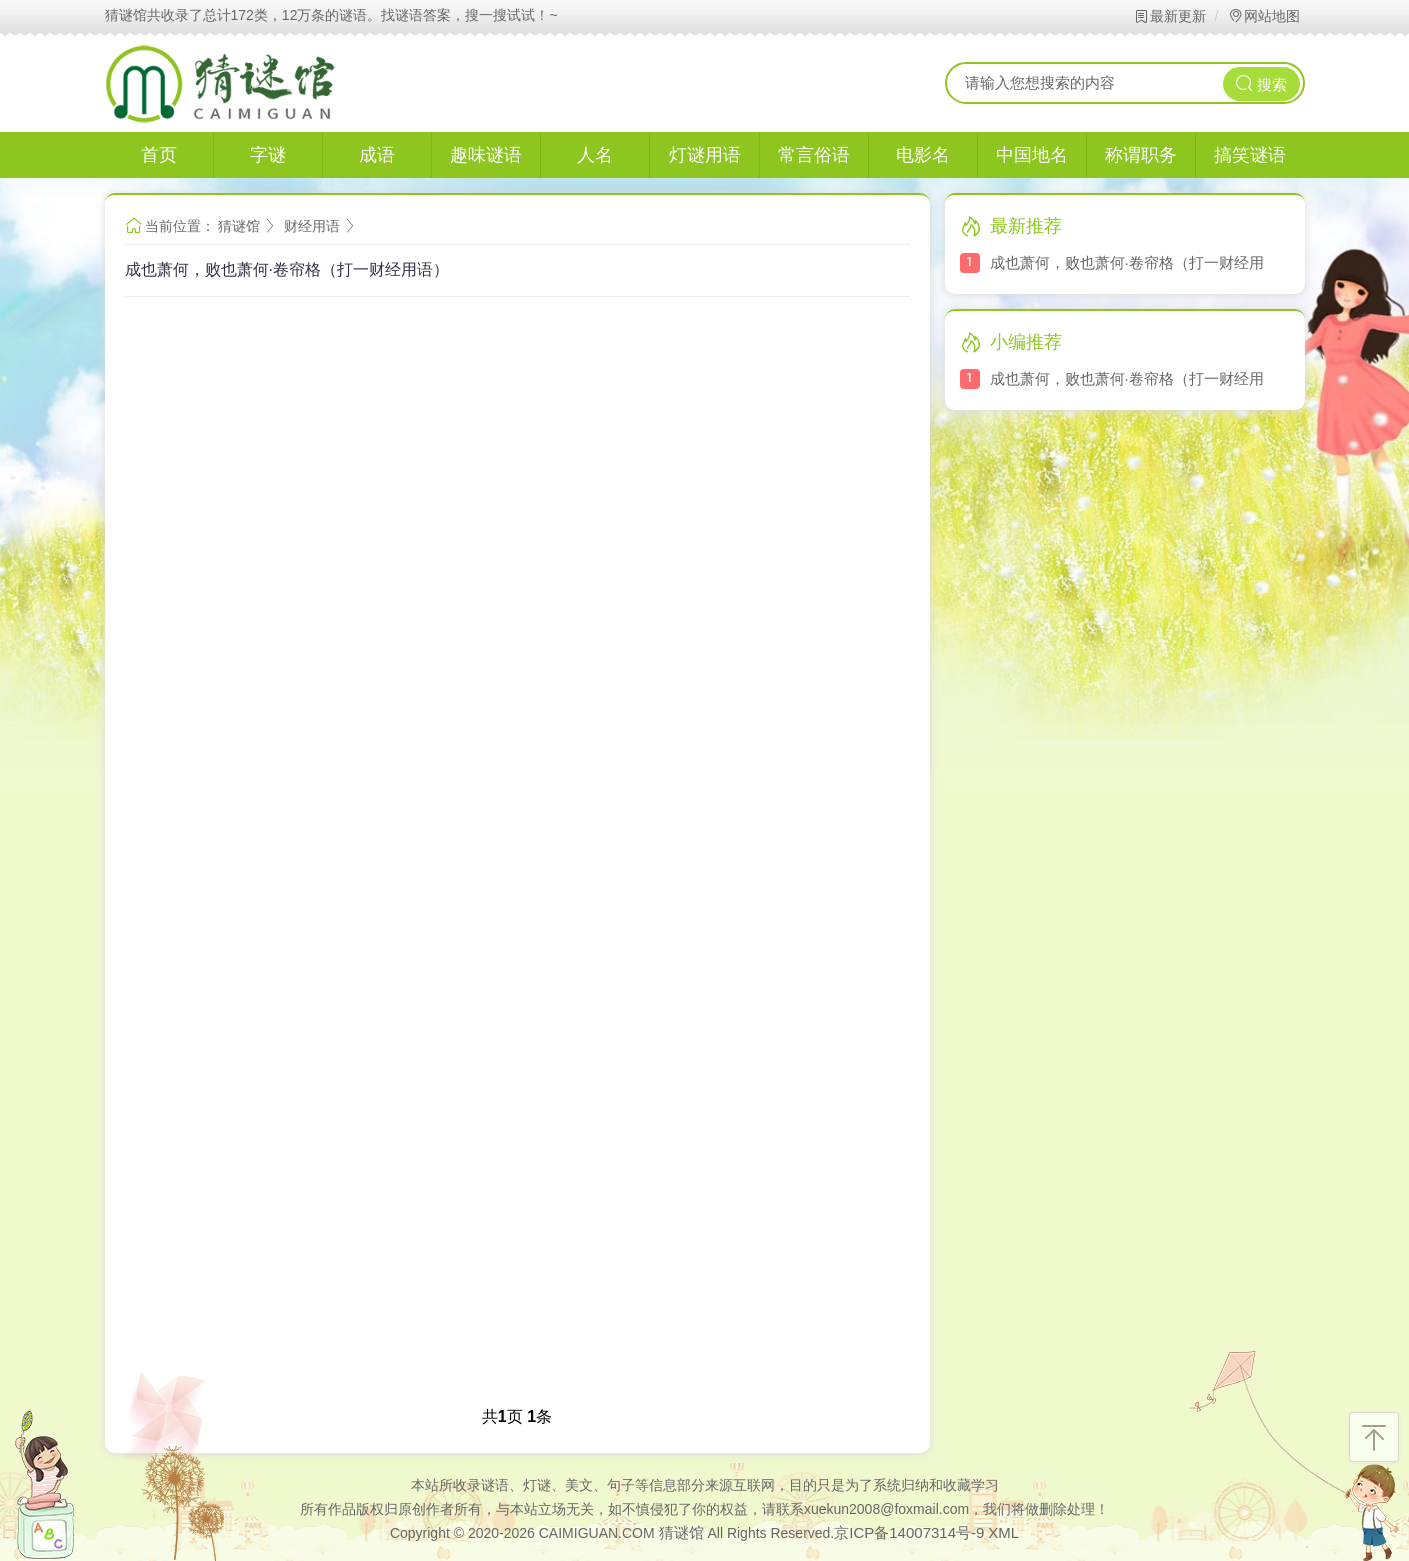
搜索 (1261, 83)
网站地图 (1263, 16)
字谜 (268, 155)
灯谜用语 (705, 155)
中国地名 (1032, 155)
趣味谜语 (486, 155)
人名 (595, 155)
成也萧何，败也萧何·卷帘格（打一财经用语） (287, 269)
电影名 (923, 155)
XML (1003, 1532)
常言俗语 (814, 155)
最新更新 (1169, 16)
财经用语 (312, 226)
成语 (377, 155)
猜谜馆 (239, 226)
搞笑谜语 (1250, 155)
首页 (159, 155)
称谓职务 (1141, 155)
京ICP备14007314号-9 (909, 1532)
